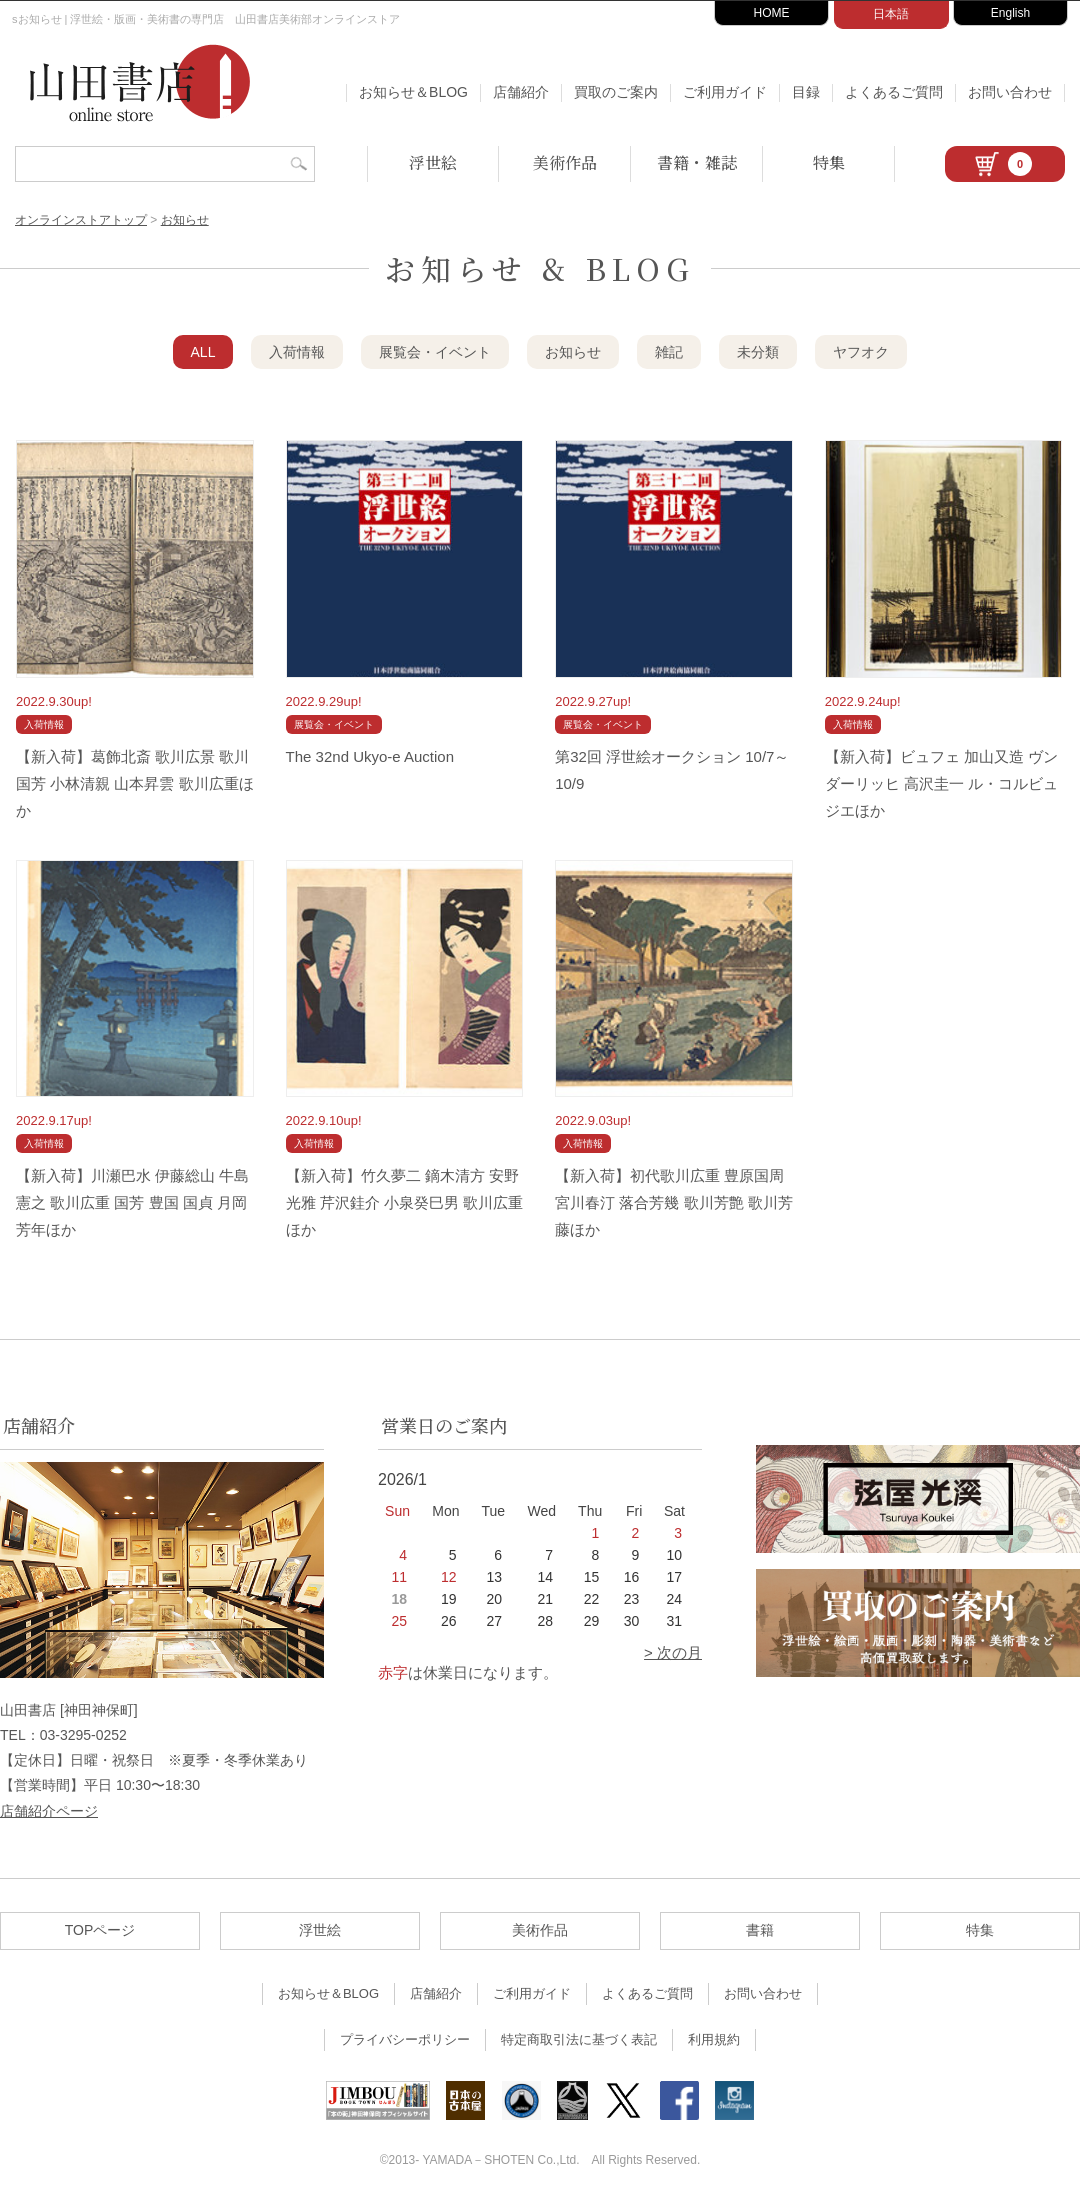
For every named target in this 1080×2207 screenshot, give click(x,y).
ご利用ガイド (725, 92)
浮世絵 (433, 162)
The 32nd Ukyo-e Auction (370, 756)
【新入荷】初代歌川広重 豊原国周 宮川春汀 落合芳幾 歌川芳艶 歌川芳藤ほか (674, 1202)
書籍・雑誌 (697, 162)
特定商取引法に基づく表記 (579, 2039)
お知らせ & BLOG (540, 268)
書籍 (760, 1930)
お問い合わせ (1010, 92)
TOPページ (100, 1930)
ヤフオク (861, 352)
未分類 (758, 352)
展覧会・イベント (435, 352)
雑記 (669, 352)
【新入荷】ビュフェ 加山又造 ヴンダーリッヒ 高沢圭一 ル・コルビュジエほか (941, 783)
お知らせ (185, 220)
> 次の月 (673, 1652)
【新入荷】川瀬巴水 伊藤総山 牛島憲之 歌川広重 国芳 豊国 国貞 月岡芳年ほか (132, 1202)
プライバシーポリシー (405, 2039)
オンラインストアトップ (81, 220)
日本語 (891, 14)
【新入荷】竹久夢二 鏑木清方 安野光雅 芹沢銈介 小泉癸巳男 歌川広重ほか (405, 1202)
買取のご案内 (616, 92)
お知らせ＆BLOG (413, 92)
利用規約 (714, 2039)
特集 (829, 162)
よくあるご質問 (894, 92)
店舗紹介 (521, 92)
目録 (806, 92)
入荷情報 (297, 352)
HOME (772, 13)
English (1010, 13)
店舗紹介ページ (49, 1811)
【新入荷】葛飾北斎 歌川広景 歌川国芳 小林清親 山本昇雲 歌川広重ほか (135, 783)
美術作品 (565, 162)
